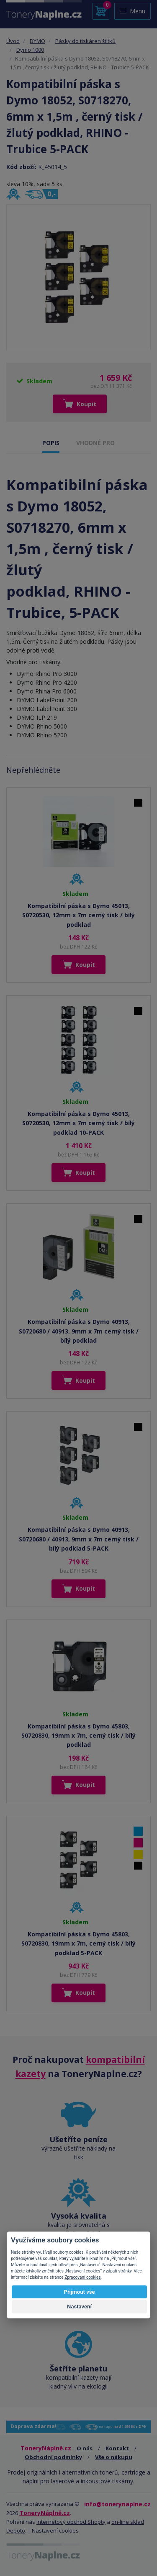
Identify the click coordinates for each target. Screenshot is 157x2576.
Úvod (13, 41)
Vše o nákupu (113, 2457)
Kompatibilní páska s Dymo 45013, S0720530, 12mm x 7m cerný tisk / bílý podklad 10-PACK (78, 1123)
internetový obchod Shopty (71, 2521)
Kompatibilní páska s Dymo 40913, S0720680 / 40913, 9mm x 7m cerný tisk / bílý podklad (79, 1331)
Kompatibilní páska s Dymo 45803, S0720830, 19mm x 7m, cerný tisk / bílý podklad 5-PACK (78, 1943)
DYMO (37, 41)
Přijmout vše (79, 2292)
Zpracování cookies (82, 2277)
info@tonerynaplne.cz (117, 2504)
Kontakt (117, 2448)
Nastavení (79, 2306)
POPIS (50, 443)
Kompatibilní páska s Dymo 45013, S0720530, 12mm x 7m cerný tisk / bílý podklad (78, 915)
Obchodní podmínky (53, 2457)
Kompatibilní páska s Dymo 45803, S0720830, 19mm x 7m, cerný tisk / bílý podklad (78, 1735)
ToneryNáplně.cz (44, 2513)
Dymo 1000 (30, 49)
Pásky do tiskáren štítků (85, 41)
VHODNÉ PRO (95, 443)
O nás (85, 2448)
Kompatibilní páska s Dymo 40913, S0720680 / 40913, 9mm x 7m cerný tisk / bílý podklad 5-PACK (79, 1539)
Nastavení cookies (55, 2530)
